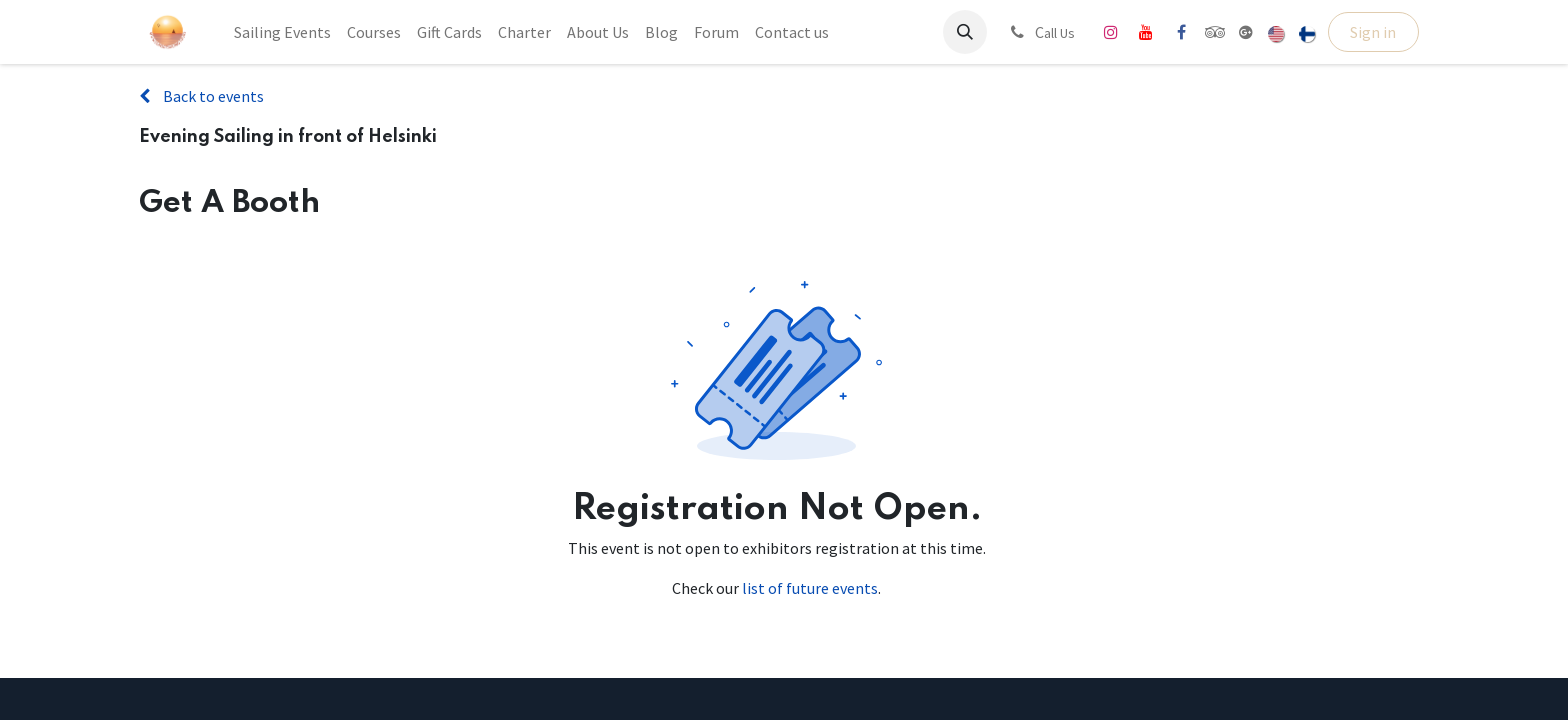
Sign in (1373, 32)
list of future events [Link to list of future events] (810, 588)
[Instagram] (1111, 32)
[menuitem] (282, 32)
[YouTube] (1146, 32)
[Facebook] (1181, 32)
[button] (965, 32)
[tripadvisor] (1215, 32)
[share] (1246, 32)
